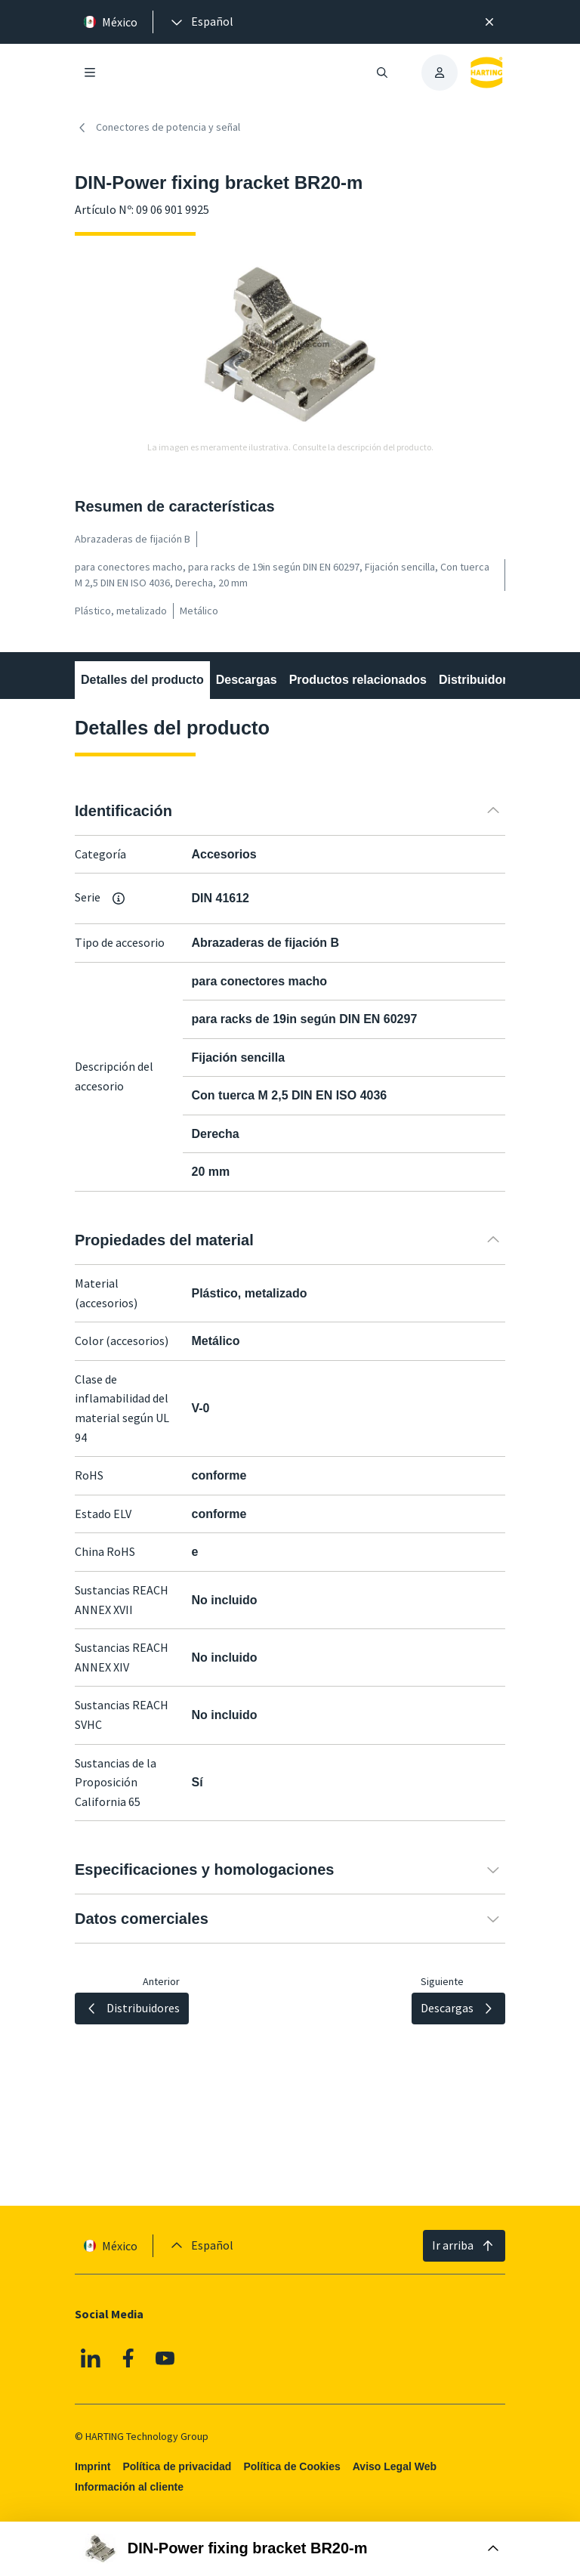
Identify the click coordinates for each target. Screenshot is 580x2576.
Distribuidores (479, 679)
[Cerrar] (489, 22)
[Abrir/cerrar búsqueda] (382, 72)
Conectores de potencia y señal (157, 127)
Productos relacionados (358, 679)
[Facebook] (128, 2358)
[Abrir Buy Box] (290, 2549)
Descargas (246, 679)
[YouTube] (165, 2358)
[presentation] (200, 22)
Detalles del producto (142, 679)
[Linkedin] (90, 2358)
